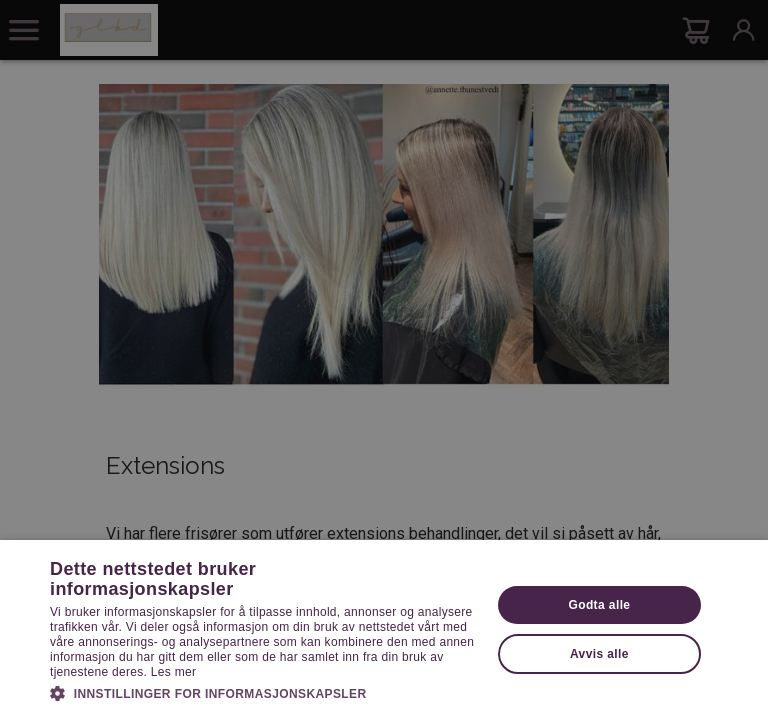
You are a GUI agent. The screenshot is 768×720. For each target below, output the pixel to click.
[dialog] (384, 360)
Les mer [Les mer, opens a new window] (173, 672)
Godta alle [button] (599, 605)
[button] (264, 692)
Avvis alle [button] (599, 654)
